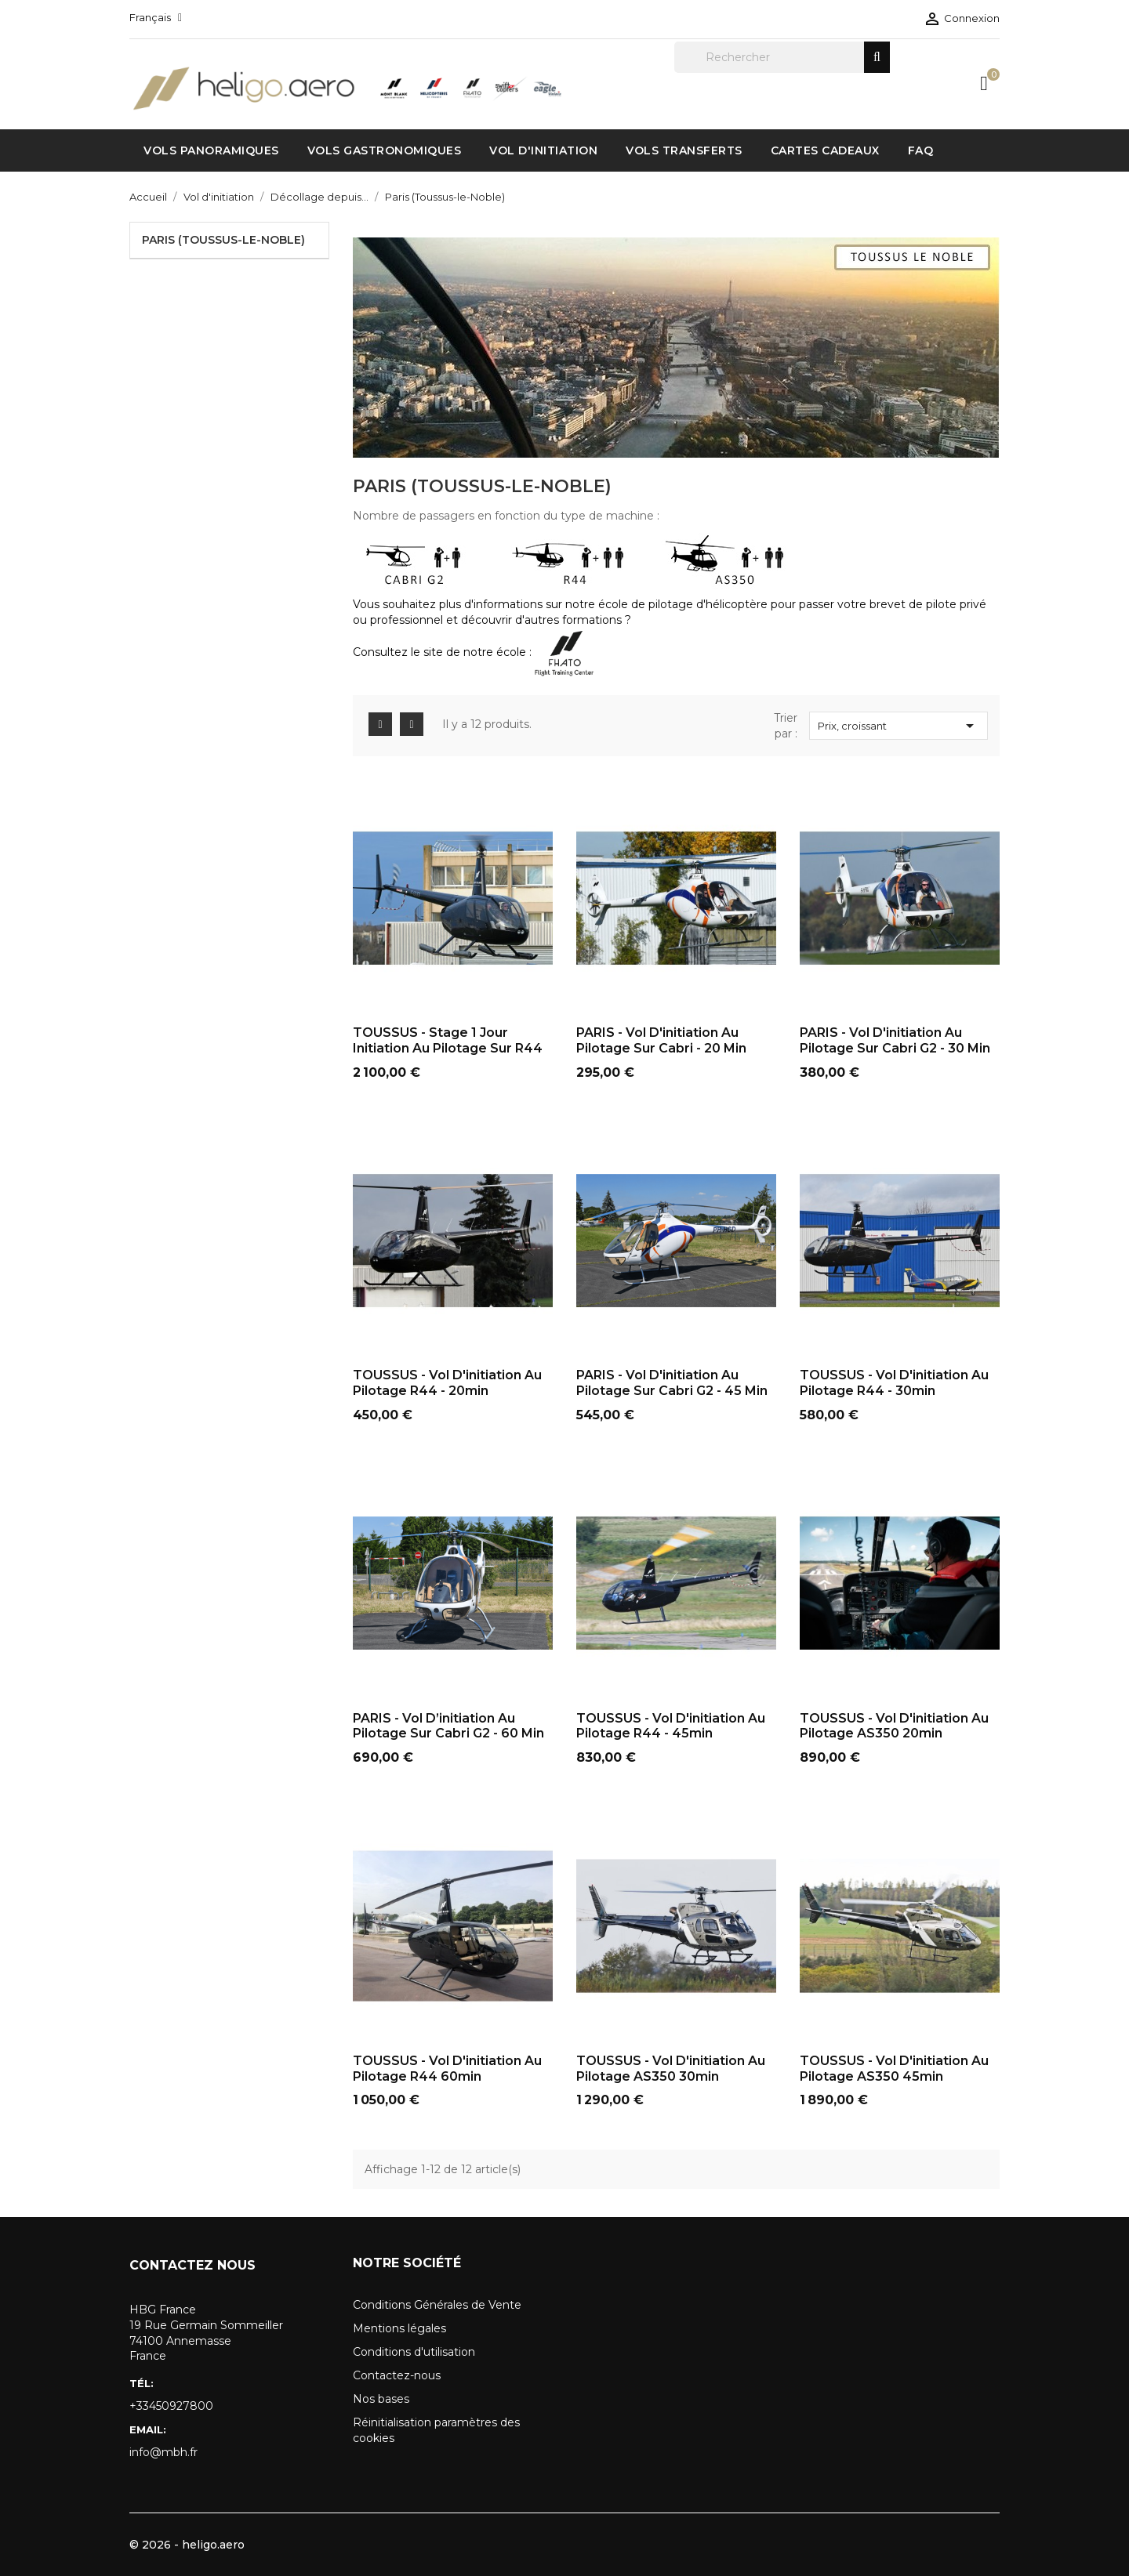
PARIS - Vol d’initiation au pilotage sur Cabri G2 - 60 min (448, 1726)
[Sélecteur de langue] (155, 17)
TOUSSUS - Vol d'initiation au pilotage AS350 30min (670, 2068)
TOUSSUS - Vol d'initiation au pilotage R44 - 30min (894, 1383)
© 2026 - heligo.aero (187, 2545)
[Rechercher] (782, 57)
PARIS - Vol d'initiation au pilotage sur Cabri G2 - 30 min (895, 1040)
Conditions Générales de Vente (437, 2305)
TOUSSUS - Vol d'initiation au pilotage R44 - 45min (670, 1726)
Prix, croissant (898, 725)
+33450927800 (171, 2406)
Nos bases (381, 2399)
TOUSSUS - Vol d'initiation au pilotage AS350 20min (894, 1726)
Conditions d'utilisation (414, 2352)
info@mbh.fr (163, 2452)
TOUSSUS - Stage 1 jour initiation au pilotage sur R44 (448, 1040)
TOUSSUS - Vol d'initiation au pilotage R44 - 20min (447, 1383)
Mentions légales (399, 2328)
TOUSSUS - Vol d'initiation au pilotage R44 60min (447, 2068)
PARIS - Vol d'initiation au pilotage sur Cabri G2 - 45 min (672, 1383)
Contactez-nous (397, 2375)
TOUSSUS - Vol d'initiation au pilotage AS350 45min (894, 2068)
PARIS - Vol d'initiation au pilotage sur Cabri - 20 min (661, 1040)
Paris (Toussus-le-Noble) (223, 240)
